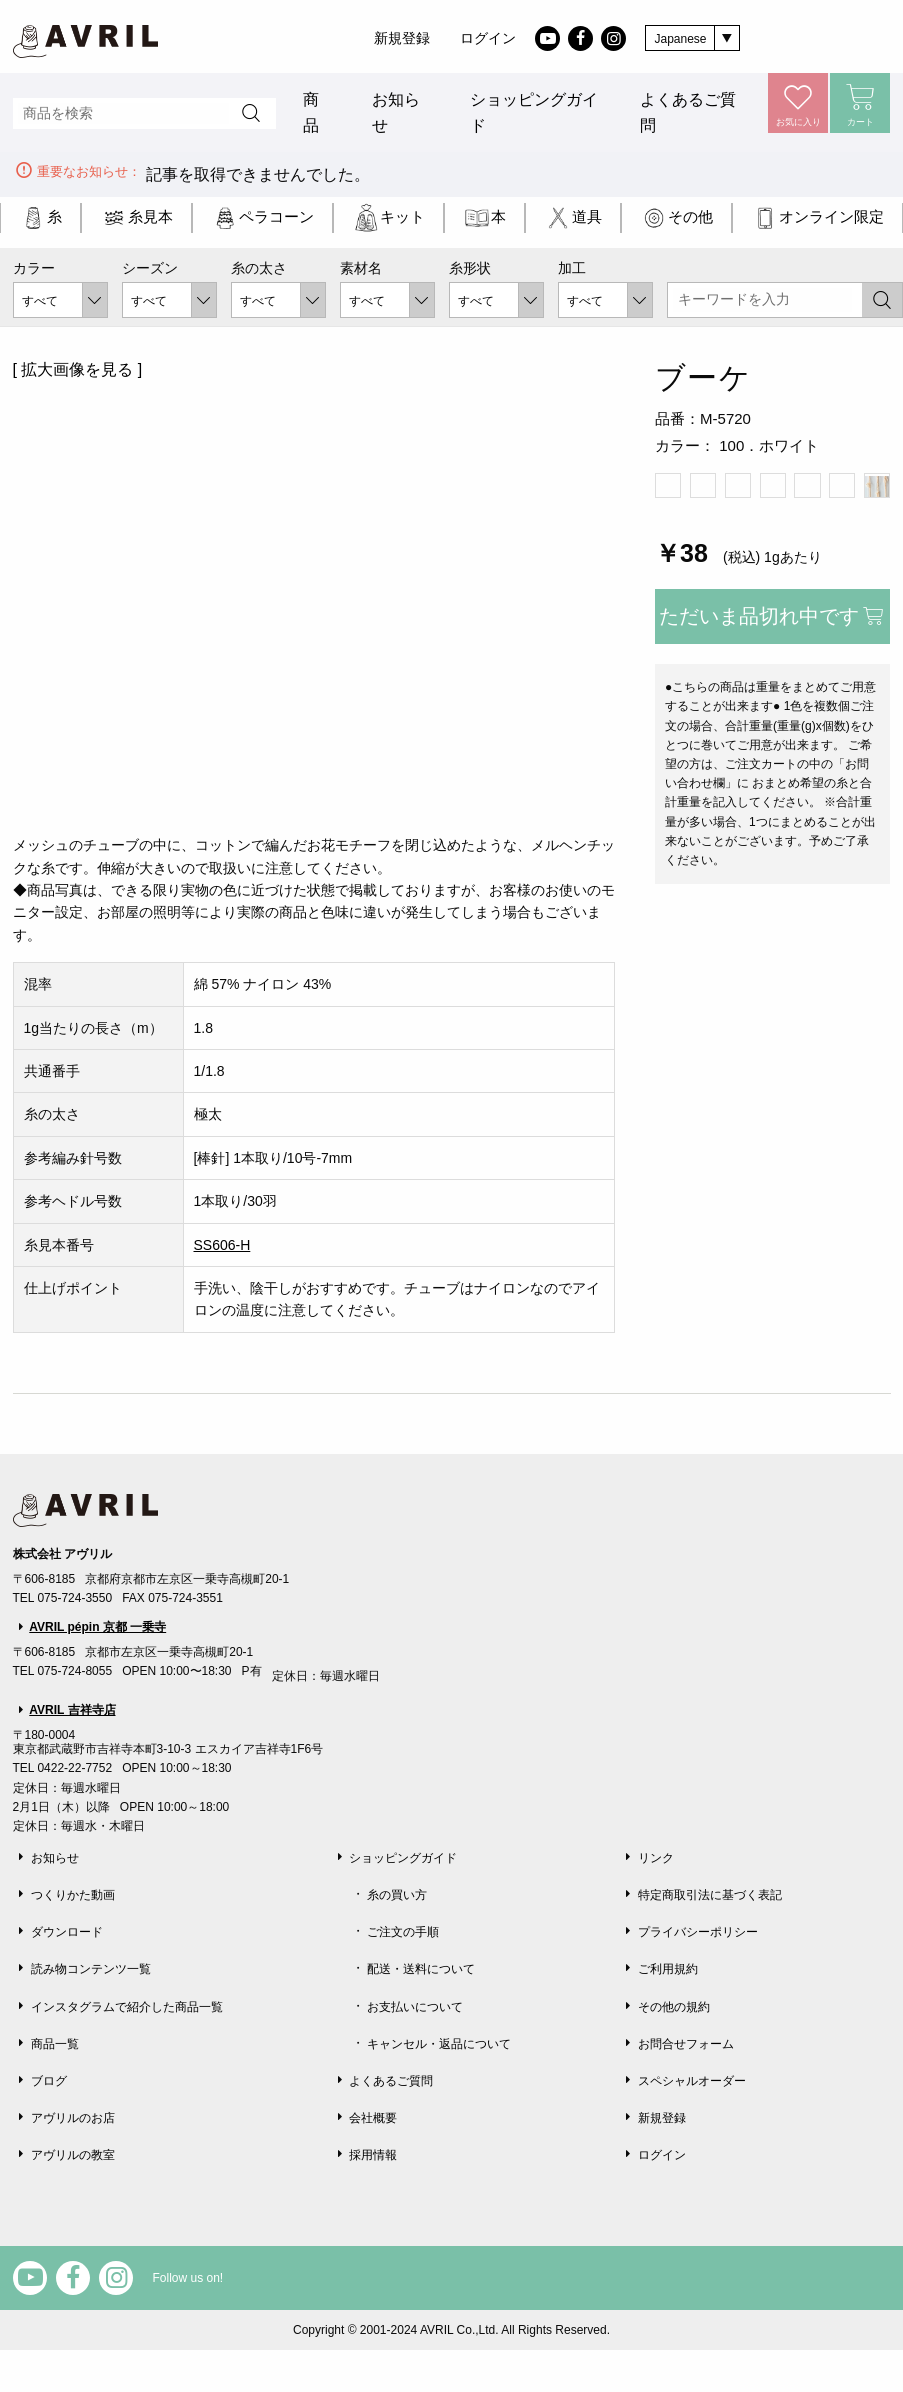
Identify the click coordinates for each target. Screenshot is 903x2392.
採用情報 (373, 2155)
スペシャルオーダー (692, 2081)
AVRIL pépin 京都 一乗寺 (97, 1627)
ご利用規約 (668, 1969)
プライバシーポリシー (698, 1932)
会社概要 (373, 2118)
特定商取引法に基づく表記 (710, 1895)
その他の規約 (674, 2007)
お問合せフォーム (686, 2044)
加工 (572, 268)
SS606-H (222, 1245)
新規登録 (402, 38)
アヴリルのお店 (73, 2118)
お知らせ (396, 112)
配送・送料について (421, 1969)
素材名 (361, 268)
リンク (656, 1858)
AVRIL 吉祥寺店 (72, 1710)
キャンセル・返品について (439, 2044)
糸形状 (470, 268)
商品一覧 (55, 2044)
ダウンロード (67, 1932)
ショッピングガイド (534, 112)
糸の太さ (259, 268)
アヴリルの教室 (73, 2155)
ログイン (488, 38)
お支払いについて (415, 2007)
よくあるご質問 (688, 112)
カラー (34, 268)
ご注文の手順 (403, 1932)
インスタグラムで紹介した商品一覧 (127, 2007)
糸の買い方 (397, 1895)
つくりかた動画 (73, 1895)
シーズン (150, 268)
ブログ (49, 2081)
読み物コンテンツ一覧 (91, 1969)
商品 (311, 112)
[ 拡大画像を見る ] (78, 369)
